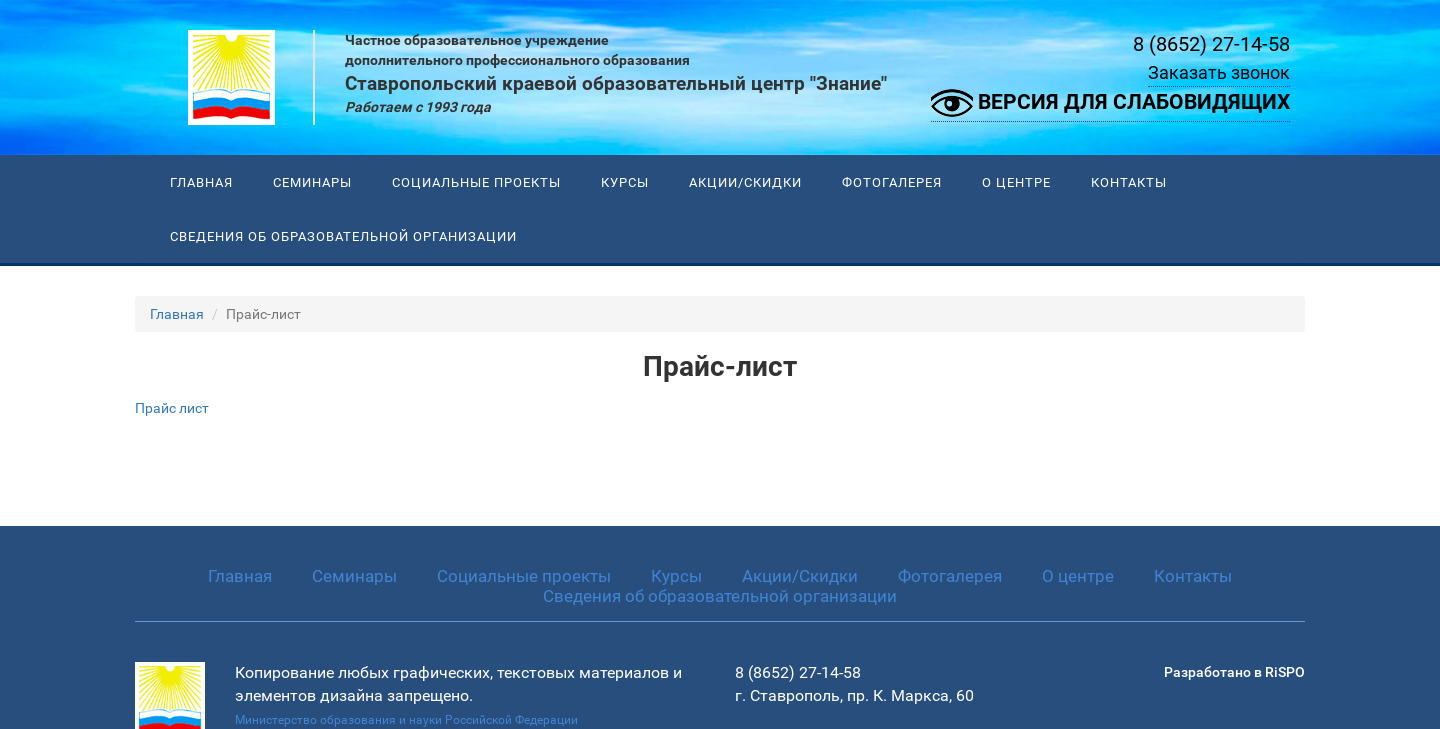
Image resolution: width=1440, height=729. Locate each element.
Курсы (625, 182)
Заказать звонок (1219, 72)
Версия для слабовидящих (1110, 103)
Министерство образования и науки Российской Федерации (406, 720)
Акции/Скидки (745, 182)
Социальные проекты (476, 182)
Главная (201, 182)
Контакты (1129, 182)
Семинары (312, 182)
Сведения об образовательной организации (343, 236)
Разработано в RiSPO (1234, 672)
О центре (1016, 182)
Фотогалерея (892, 182)
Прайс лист (172, 408)
